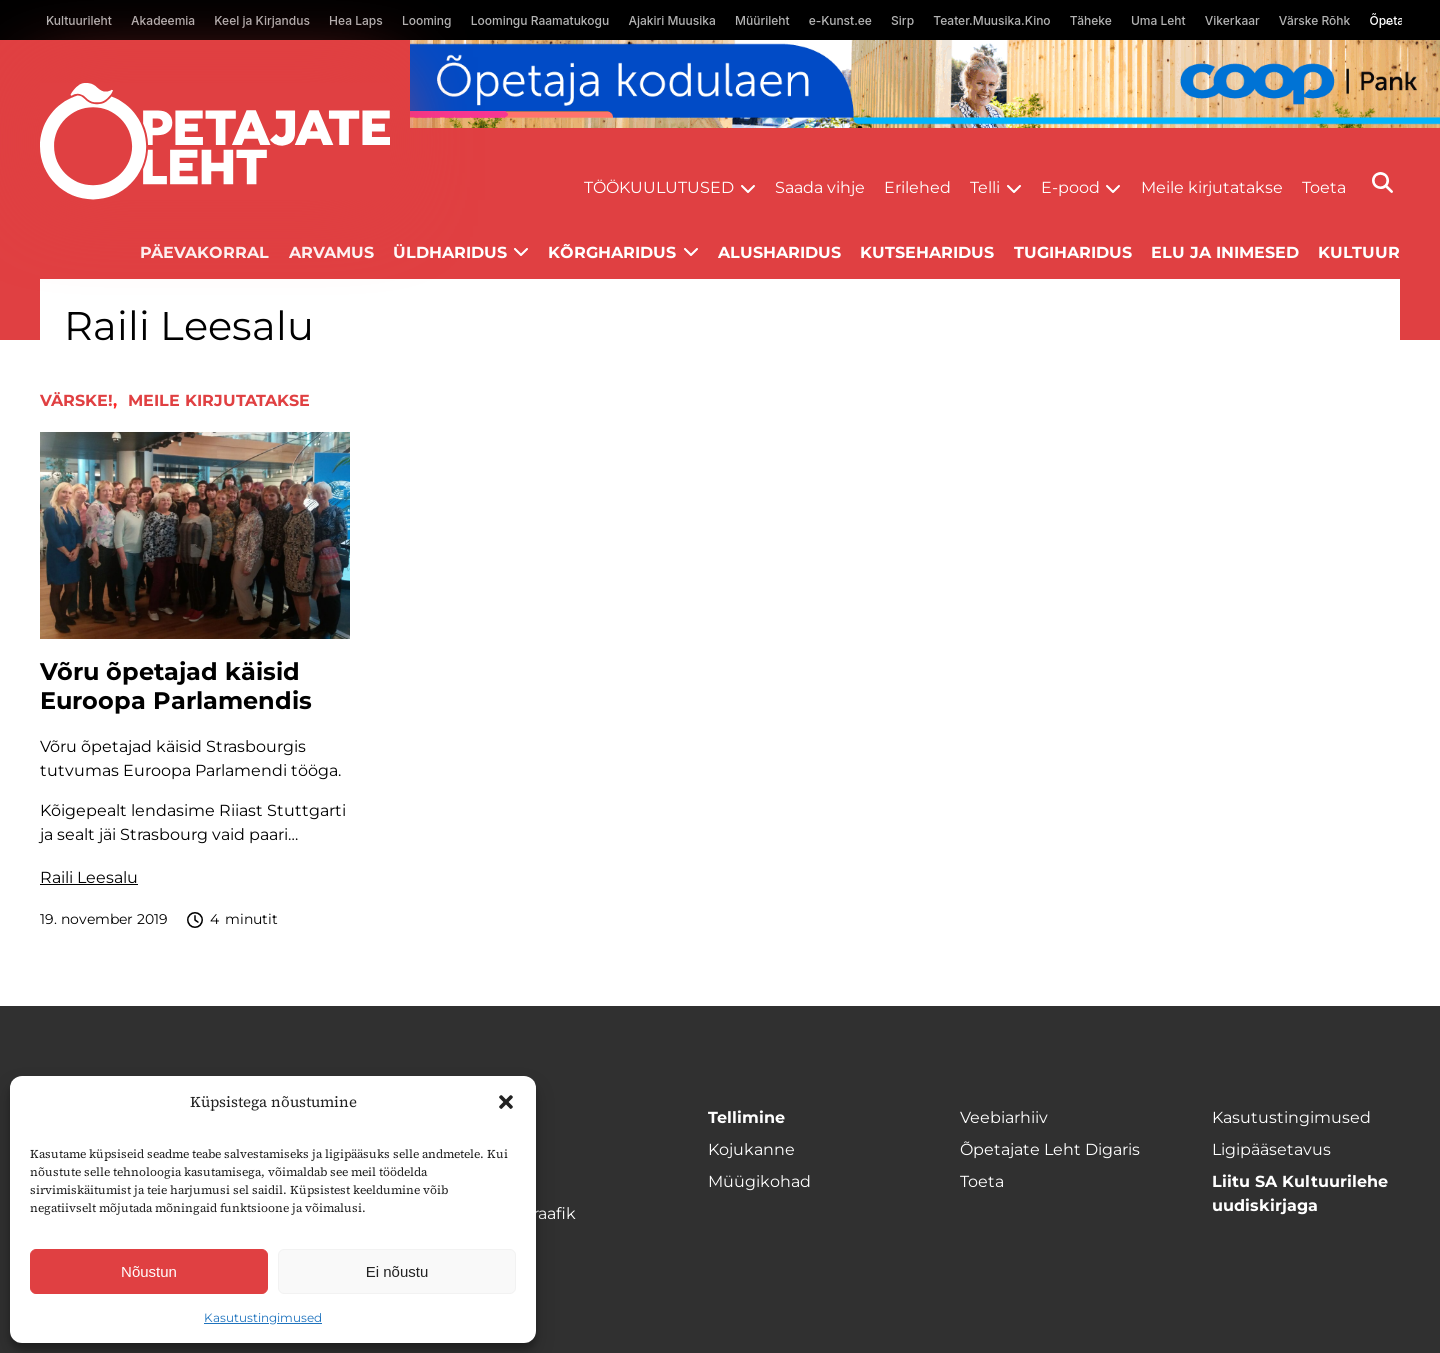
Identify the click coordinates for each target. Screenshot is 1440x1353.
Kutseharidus (927, 252)
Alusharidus (779, 252)
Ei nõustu (397, 1271)
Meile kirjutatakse (1212, 187)
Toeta (1324, 187)
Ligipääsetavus (1271, 1149)
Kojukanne (751, 1149)
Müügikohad (759, 1181)
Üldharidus (450, 252)
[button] (506, 1102)
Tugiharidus (1073, 252)
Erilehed (917, 187)
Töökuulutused (659, 187)
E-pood (1070, 187)
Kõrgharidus (612, 252)
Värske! (76, 400)
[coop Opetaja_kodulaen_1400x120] (925, 84)
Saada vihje (820, 187)
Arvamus (331, 252)
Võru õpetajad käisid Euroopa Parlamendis (176, 686)
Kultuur (1359, 252)
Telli (985, 187)
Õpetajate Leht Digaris (1050, 1149)
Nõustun (149, 1271)
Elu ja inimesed (1225, 252)
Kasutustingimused (263, 1317)
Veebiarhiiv (1004, 1117)
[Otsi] (1382, 182)
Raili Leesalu (89, 877)
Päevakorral (204, 252)
